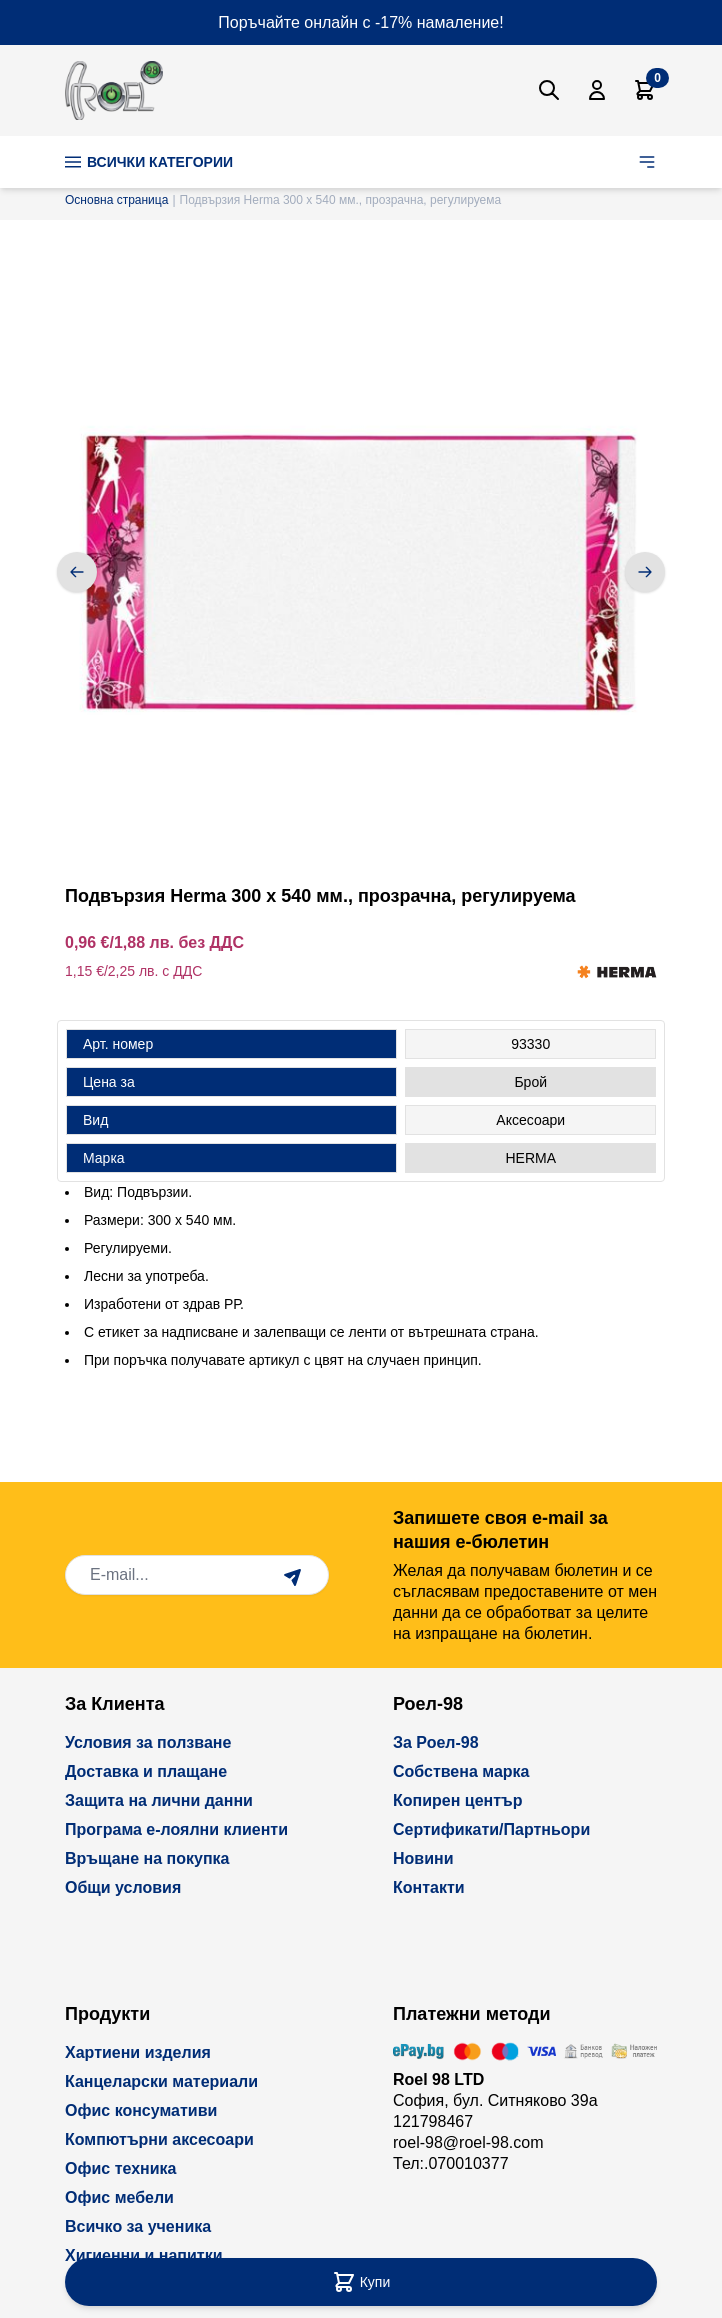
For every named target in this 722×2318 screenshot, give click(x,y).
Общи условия (123, 1887)
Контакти (429, 1887)
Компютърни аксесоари (159, 2139)
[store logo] (114, 90)
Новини (423, 1858)
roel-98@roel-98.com (468, 2142)
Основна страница (116, 200)
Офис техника (120, 2168)
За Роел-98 (436, 1742)
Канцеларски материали (161, 2081)
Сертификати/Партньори (491, 1829)
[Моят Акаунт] (597, 90)
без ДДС (211, 942)
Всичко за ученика (138, 2226)
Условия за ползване (148, 1742)
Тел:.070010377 (451, 2163)
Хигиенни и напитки (144, 2255)
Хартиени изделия (138, 2052)
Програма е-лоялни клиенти (176, 1829)
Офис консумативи (141, 2110)
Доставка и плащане (146, 1771)
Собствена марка (461, 1771)
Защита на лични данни (159, 1800)
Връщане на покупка (147, 1858)
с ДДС (182, 971)
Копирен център (458, 1800)
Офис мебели (119, 2197)
